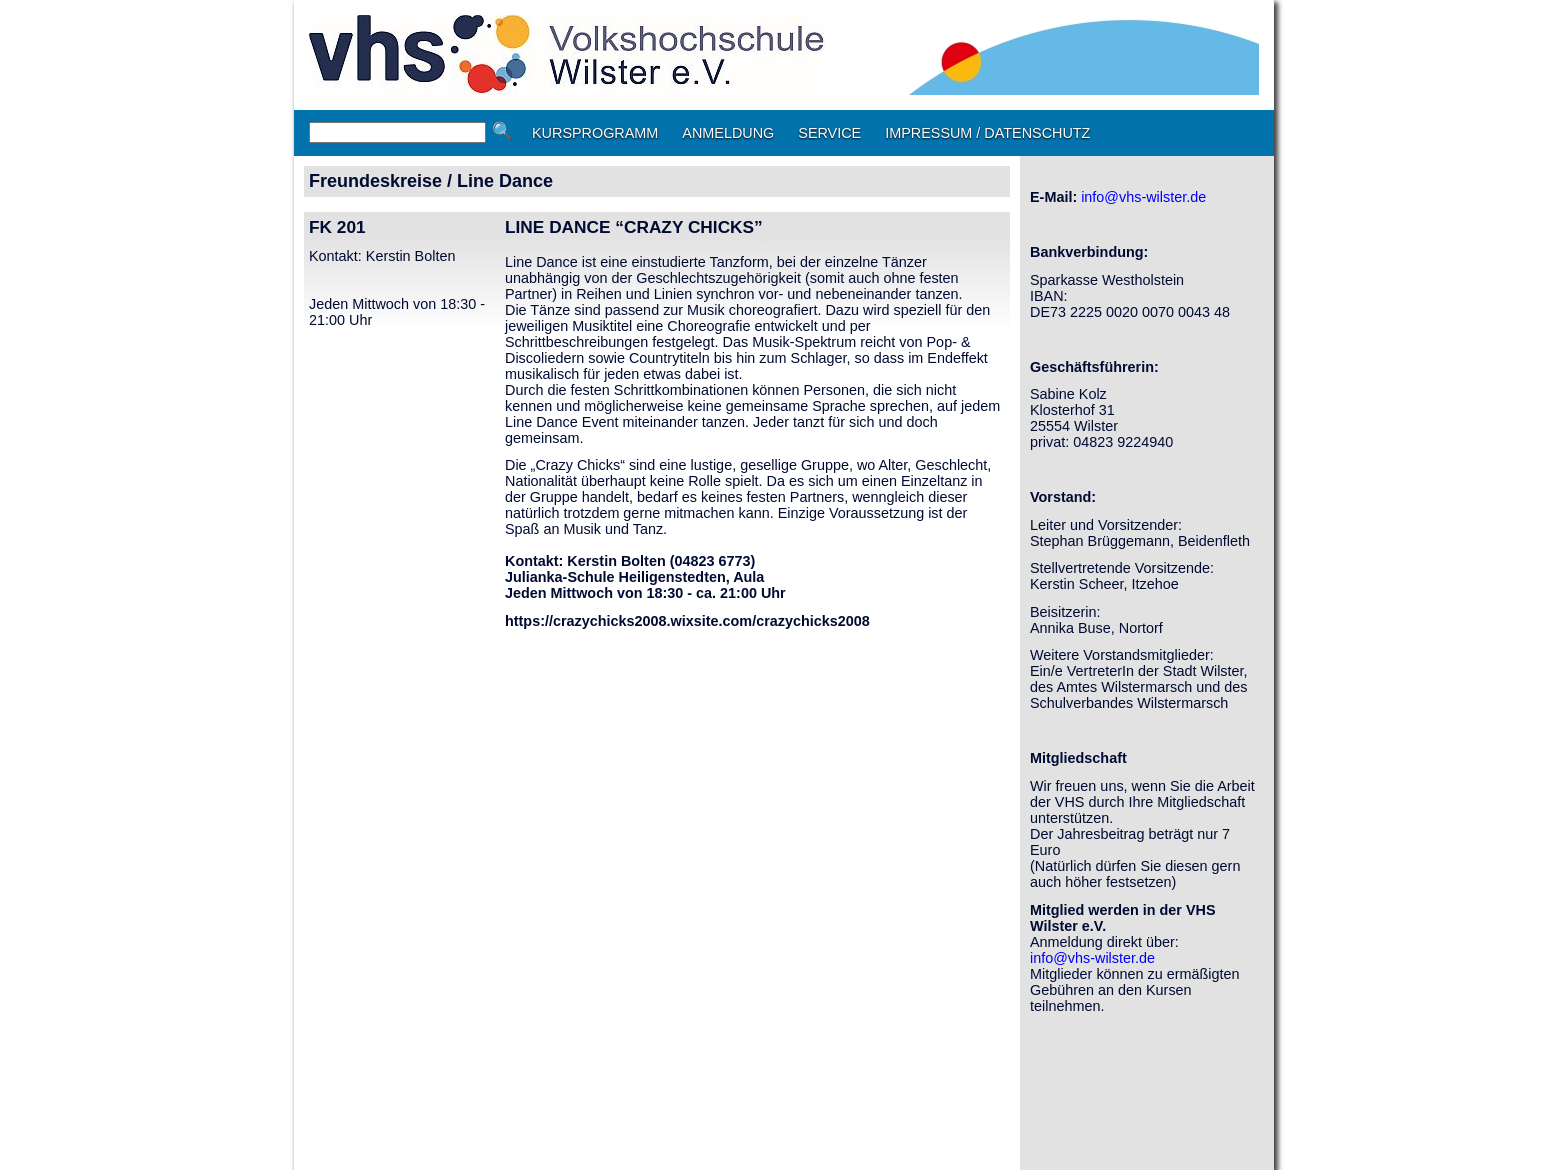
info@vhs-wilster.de (1143, 197)
